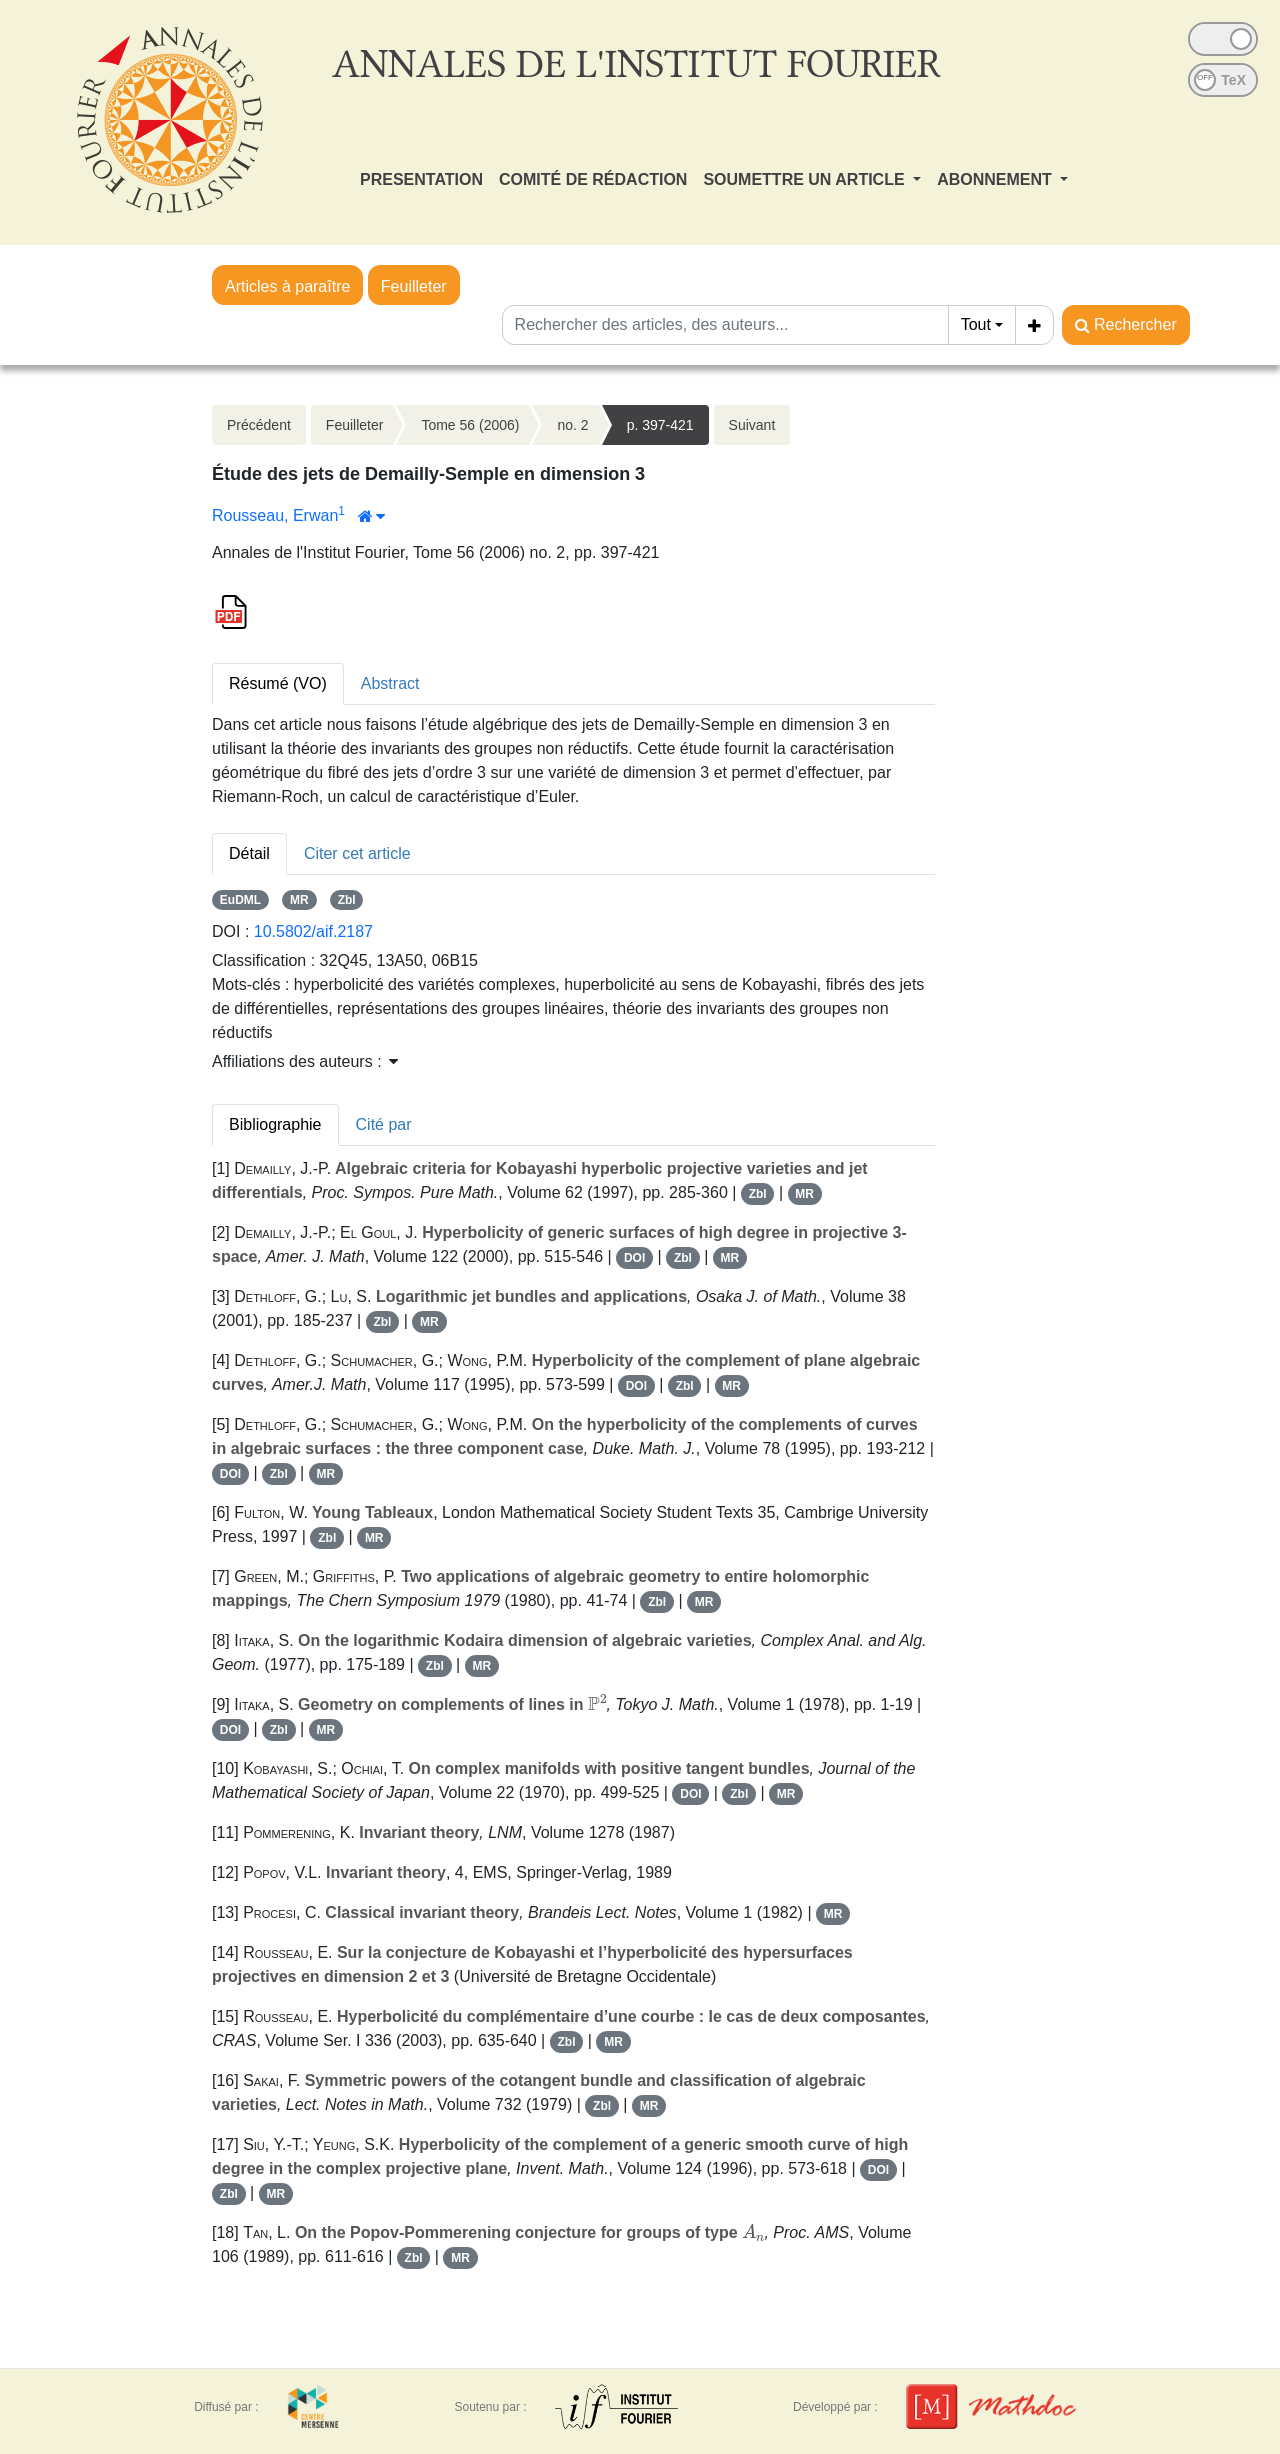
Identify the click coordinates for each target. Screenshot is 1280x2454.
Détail (249, 853)
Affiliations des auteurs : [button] (305, 1061)
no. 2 (572, 425)
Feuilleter (414, 286)
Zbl (347, 900)
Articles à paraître (287, 286)
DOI (634, 1258)
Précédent (259, 425)
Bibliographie (275, 1124)
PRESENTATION (421, 179)
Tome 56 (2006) (470, 425)
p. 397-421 (660, 425)
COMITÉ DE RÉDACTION (593, 179)
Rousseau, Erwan (275, 515)
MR (299, 900)
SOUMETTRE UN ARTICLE (806, 179)
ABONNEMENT (996, 179)
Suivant (752, 425)
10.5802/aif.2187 (313, 931)
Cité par (384, 1124)
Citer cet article (357, 853)
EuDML (240, 900)
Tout (976, 324)
